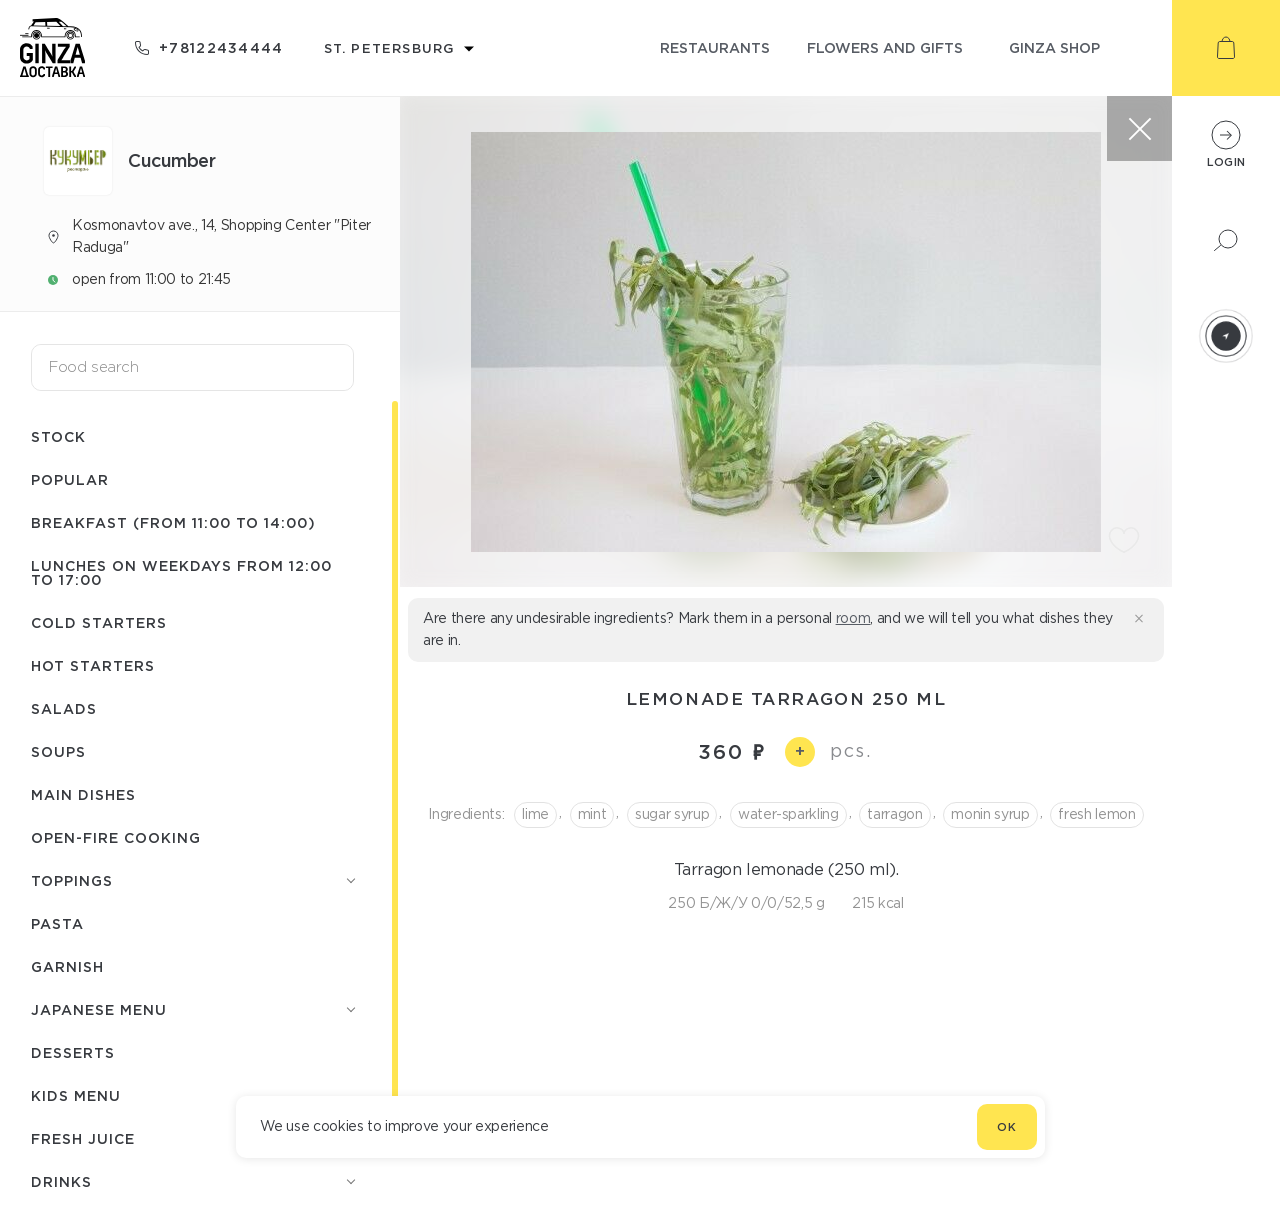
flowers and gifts (885, 47)
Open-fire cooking (116, 837)
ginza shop (1054, 47)
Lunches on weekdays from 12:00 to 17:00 (181, 572)
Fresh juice (83, 1138)
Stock (58, 436)
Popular (70, 479)
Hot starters (93, 665)
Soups (58, 751)
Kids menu (76, 1095)
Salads (64, 708)
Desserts (73, 1052)
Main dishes (83, 794)
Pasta (57, 923)
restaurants (715, 47)
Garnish (67, 966)
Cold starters (99, 622)
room (853, 618)
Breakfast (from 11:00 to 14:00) (173, 522)
